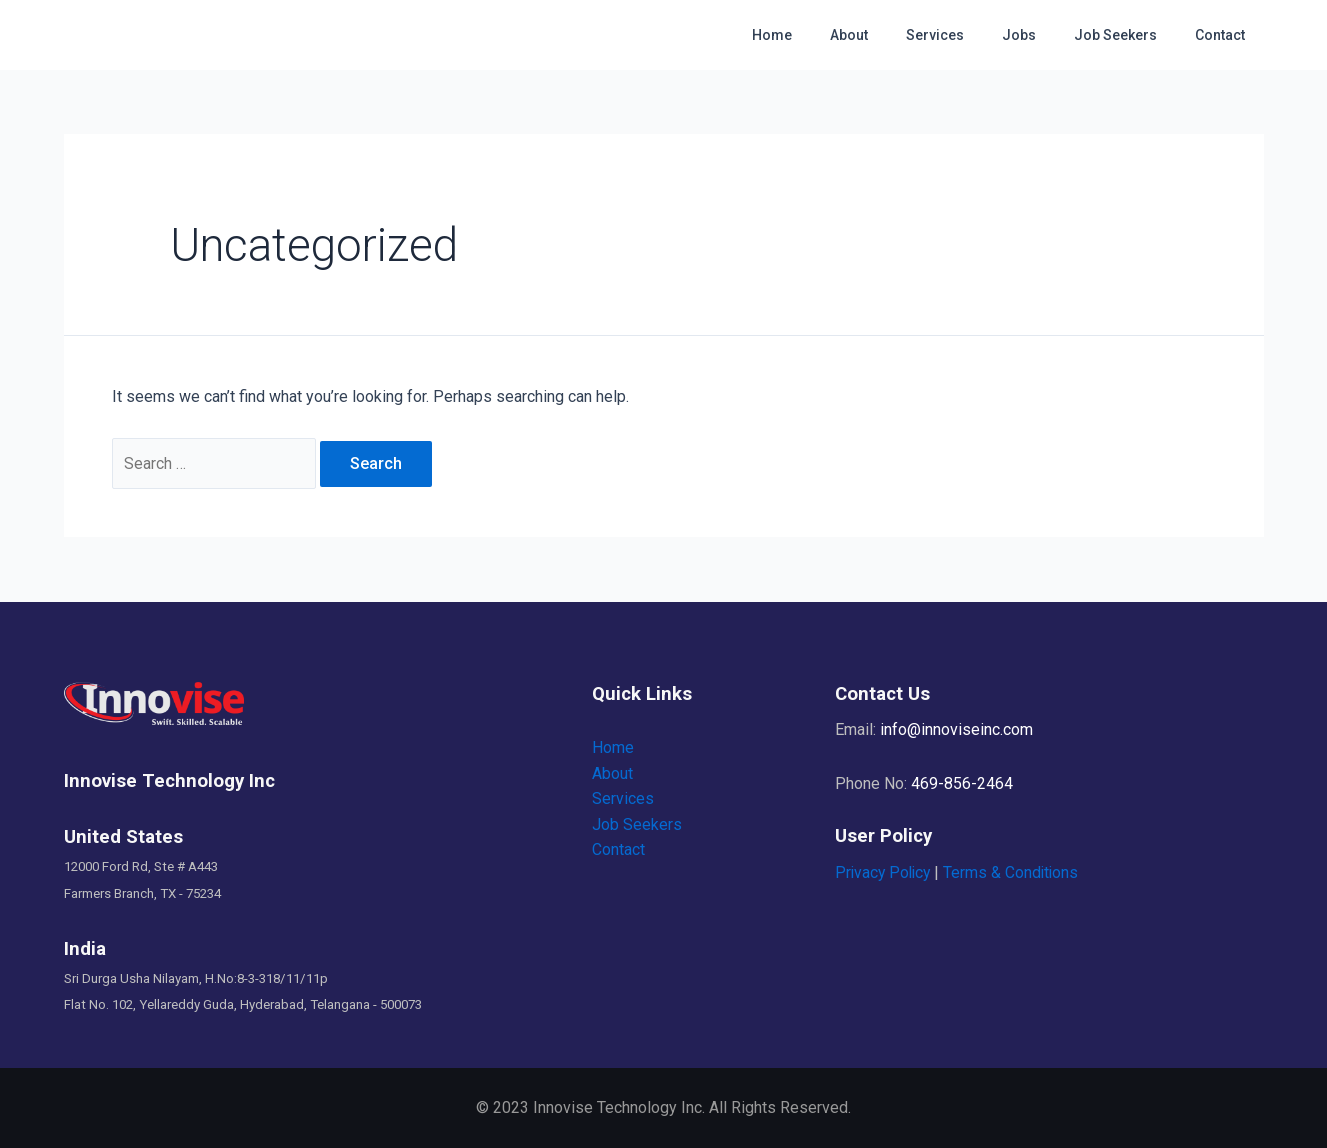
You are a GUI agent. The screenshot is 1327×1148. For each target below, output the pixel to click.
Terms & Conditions (1016, 872)
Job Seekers (1130, 35)
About (894, 35)
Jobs (1044, 35)
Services (970, 35)
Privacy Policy (885, 872)
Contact (1225, 35)
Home (827, 35)
